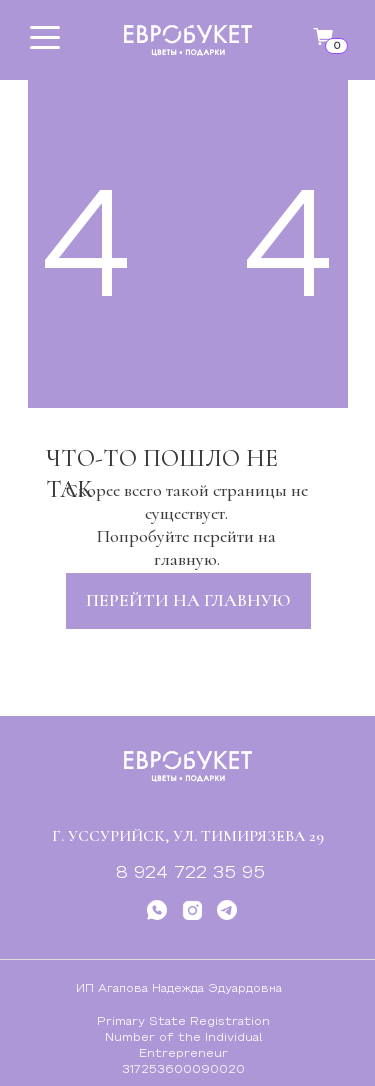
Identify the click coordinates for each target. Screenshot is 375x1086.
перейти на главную (188, 600)
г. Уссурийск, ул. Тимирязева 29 (188, 836)
